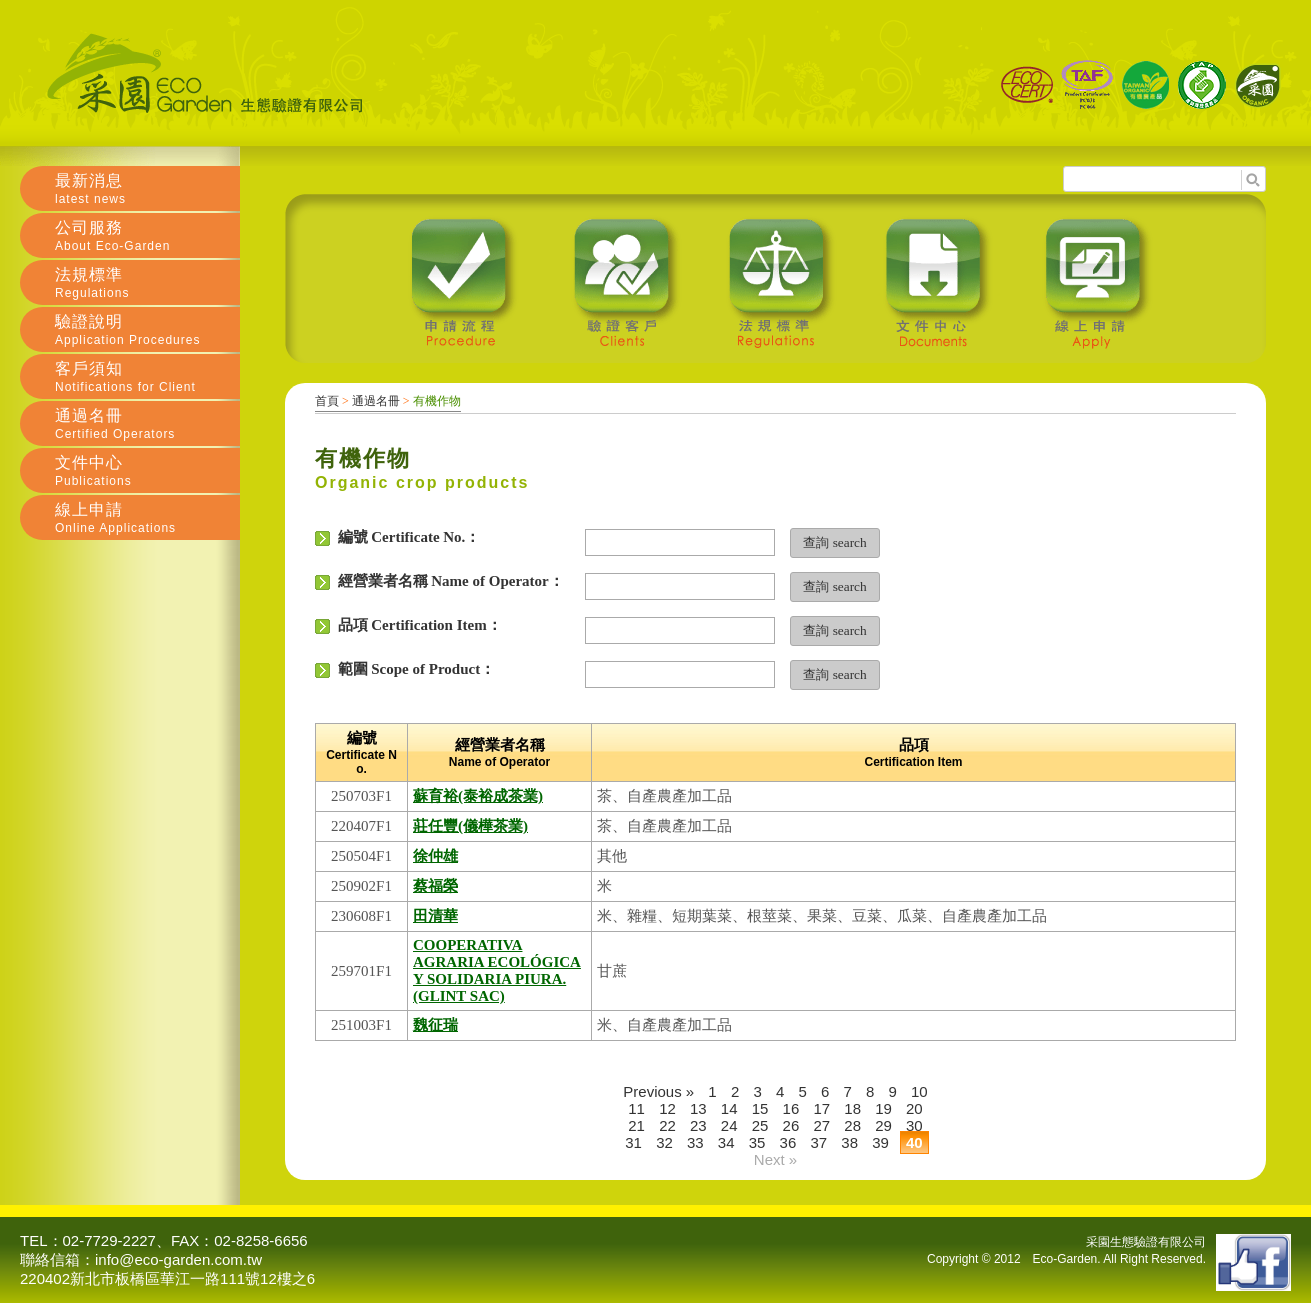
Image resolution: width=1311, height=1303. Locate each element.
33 (695, 1142)
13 (698, 1108)
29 (883, 1125)
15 (760, 1108)
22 (667, 1125)
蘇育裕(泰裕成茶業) (478, 796)
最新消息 (147, 189)
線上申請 (147, 518)
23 (698, 1125)
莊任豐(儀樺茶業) (470, 826)
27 (821, 1125)
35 (757, 1142)
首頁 (327, 401)
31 (633, 1142)
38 (849, 1142)
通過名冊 (376, 401)
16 (791, 1108)
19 (883, 1108)
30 (914, 1125)
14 (729, 1108)
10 (919, 1091)
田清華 (435, 916)
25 (760, 1125)
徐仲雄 (435, 856)
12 (667, 1108)
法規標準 (147, 283)
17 (821, 1108)
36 (788, 1142)
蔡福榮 (435, 886)
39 (880, 1142)
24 (729, 1125)
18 (852, 1108)
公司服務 (147, 236)
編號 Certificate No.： (397, 537)
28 (852, 1125)
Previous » (658, 1091)
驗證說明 (147, 330)
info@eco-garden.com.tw (178, 1259)
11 (636, 1108)
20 (914, 1108)
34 (726, 1142)
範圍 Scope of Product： (405, 669)
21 (636, 1125)
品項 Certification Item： (408, 625)
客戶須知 (147, 377)
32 (664, 1142)
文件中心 (147, 471)
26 (791, 1125)
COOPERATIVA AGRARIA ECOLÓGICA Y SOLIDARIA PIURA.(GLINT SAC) (497, 970)
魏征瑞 (435, 1025)
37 (818, 1142)
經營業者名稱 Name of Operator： (439, 581)
